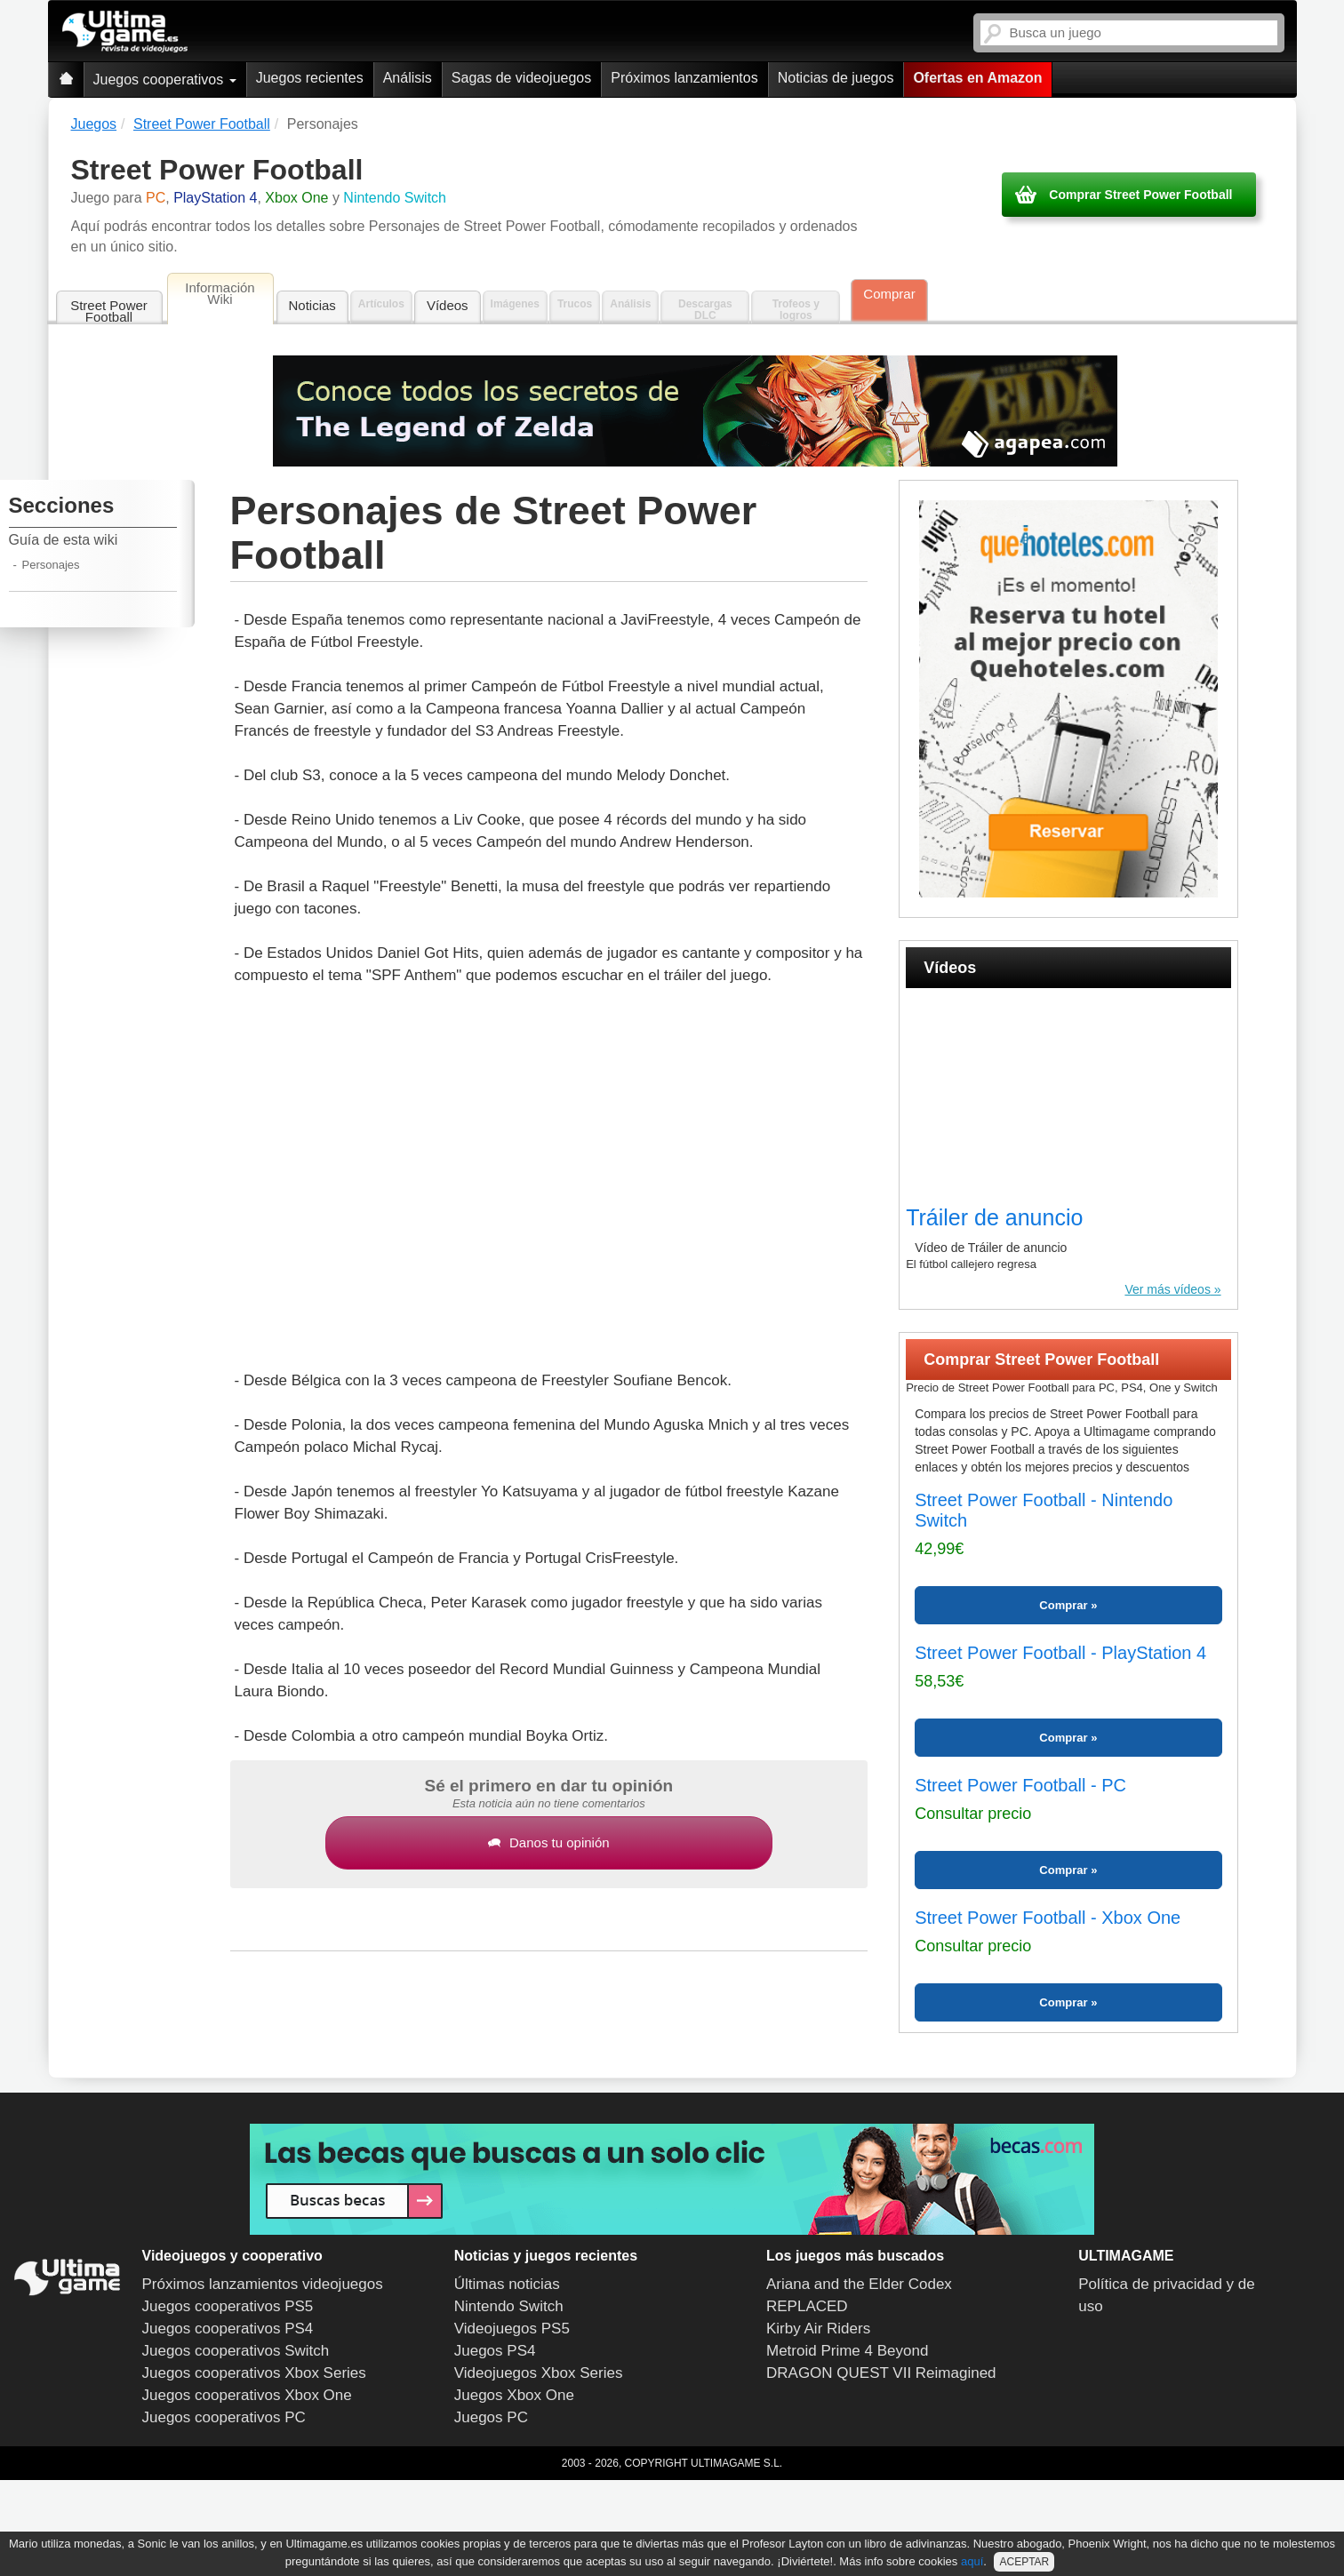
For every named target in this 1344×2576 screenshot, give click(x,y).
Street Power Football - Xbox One (1047, 1917)
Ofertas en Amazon (977, 77)
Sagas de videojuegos (521, 77)
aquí (972, 2561)
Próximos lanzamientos (684, 77)
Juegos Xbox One (514, 2395)
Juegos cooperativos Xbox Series (254, 2373)
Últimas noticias (507, 2284)
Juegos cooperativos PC (224, 2417)
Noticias (312, 305)
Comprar (889, 293)
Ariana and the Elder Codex (859, 2284)
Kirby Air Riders (818, 2328)
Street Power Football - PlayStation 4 (1060, 1653)
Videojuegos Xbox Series (538, 2373)
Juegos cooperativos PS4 (228, 2328)
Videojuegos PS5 (512, 2328)
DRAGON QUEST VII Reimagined (881, 2373)
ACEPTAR (1024, 2562)
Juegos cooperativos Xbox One (247, 2395)
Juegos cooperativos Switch (236, 2350)
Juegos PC (491, 2417)
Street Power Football (109, 311)
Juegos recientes (310, 77)
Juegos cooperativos (164, 79)
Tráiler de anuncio (994, 1217)
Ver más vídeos (1167, 1289)
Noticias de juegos (836, 77)
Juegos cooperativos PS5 (228, 2306)
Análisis (407, 77)
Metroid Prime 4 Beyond (847, 2350)
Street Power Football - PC (1020, 1785)
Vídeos (447, 305)
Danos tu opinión (549, 1842)
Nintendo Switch (509, 2306)
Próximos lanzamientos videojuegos (262, 2284)
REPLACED (807, 2306)
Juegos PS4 (495, 2350)
